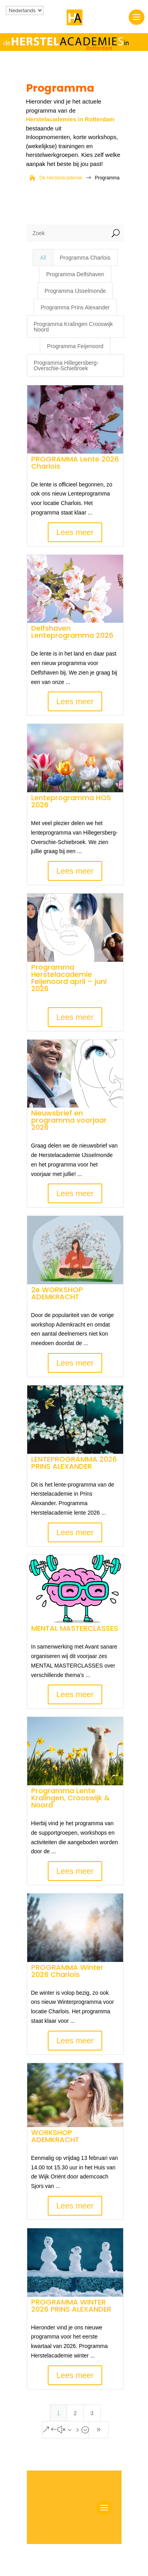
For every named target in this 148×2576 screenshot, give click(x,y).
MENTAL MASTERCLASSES (74, 1628)
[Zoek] (67, 233)
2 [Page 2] (75, 2413)
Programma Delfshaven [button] (75, 274)
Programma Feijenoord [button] (75, 346)
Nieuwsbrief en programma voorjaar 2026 (69, 1120)
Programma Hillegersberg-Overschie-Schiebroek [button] (66, 365)
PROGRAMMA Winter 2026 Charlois (67, 1970)
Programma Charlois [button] (85, 257)
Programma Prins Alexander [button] (75, 307)
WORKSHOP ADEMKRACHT (55, 2136)
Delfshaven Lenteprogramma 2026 (72, 631)
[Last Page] (99, 2429)
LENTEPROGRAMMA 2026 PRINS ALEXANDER (74, 1462)
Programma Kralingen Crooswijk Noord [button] (73, 327)
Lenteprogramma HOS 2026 (71, 801)
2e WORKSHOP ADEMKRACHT (57, 1293)
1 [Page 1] (58, 2413)
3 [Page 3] (92, 2413)
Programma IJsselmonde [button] (75, 291)
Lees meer (75, 532)
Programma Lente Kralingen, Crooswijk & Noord (70, 1798)
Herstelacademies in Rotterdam (70, 119)
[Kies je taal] (24, 10)
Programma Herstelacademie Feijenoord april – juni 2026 (69, 977)
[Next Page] (65, 2429)
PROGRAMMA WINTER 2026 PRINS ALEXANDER (71, 2305)
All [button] (43, 257)
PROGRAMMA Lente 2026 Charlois (75, 462)
